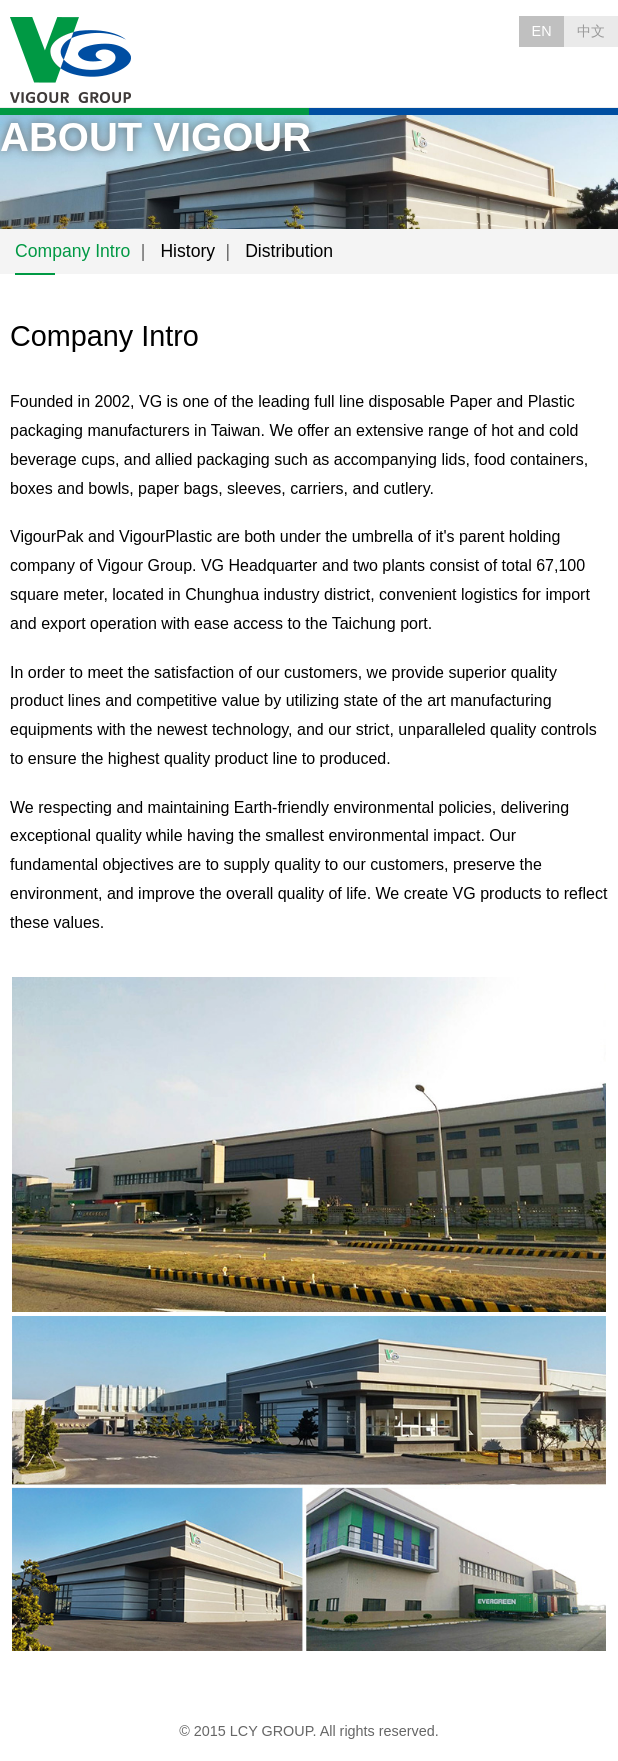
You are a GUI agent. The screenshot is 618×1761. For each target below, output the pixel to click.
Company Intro (72, 251)
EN (542, 31)
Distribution (289, 251)
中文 (591, 31)
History (187, 251)
